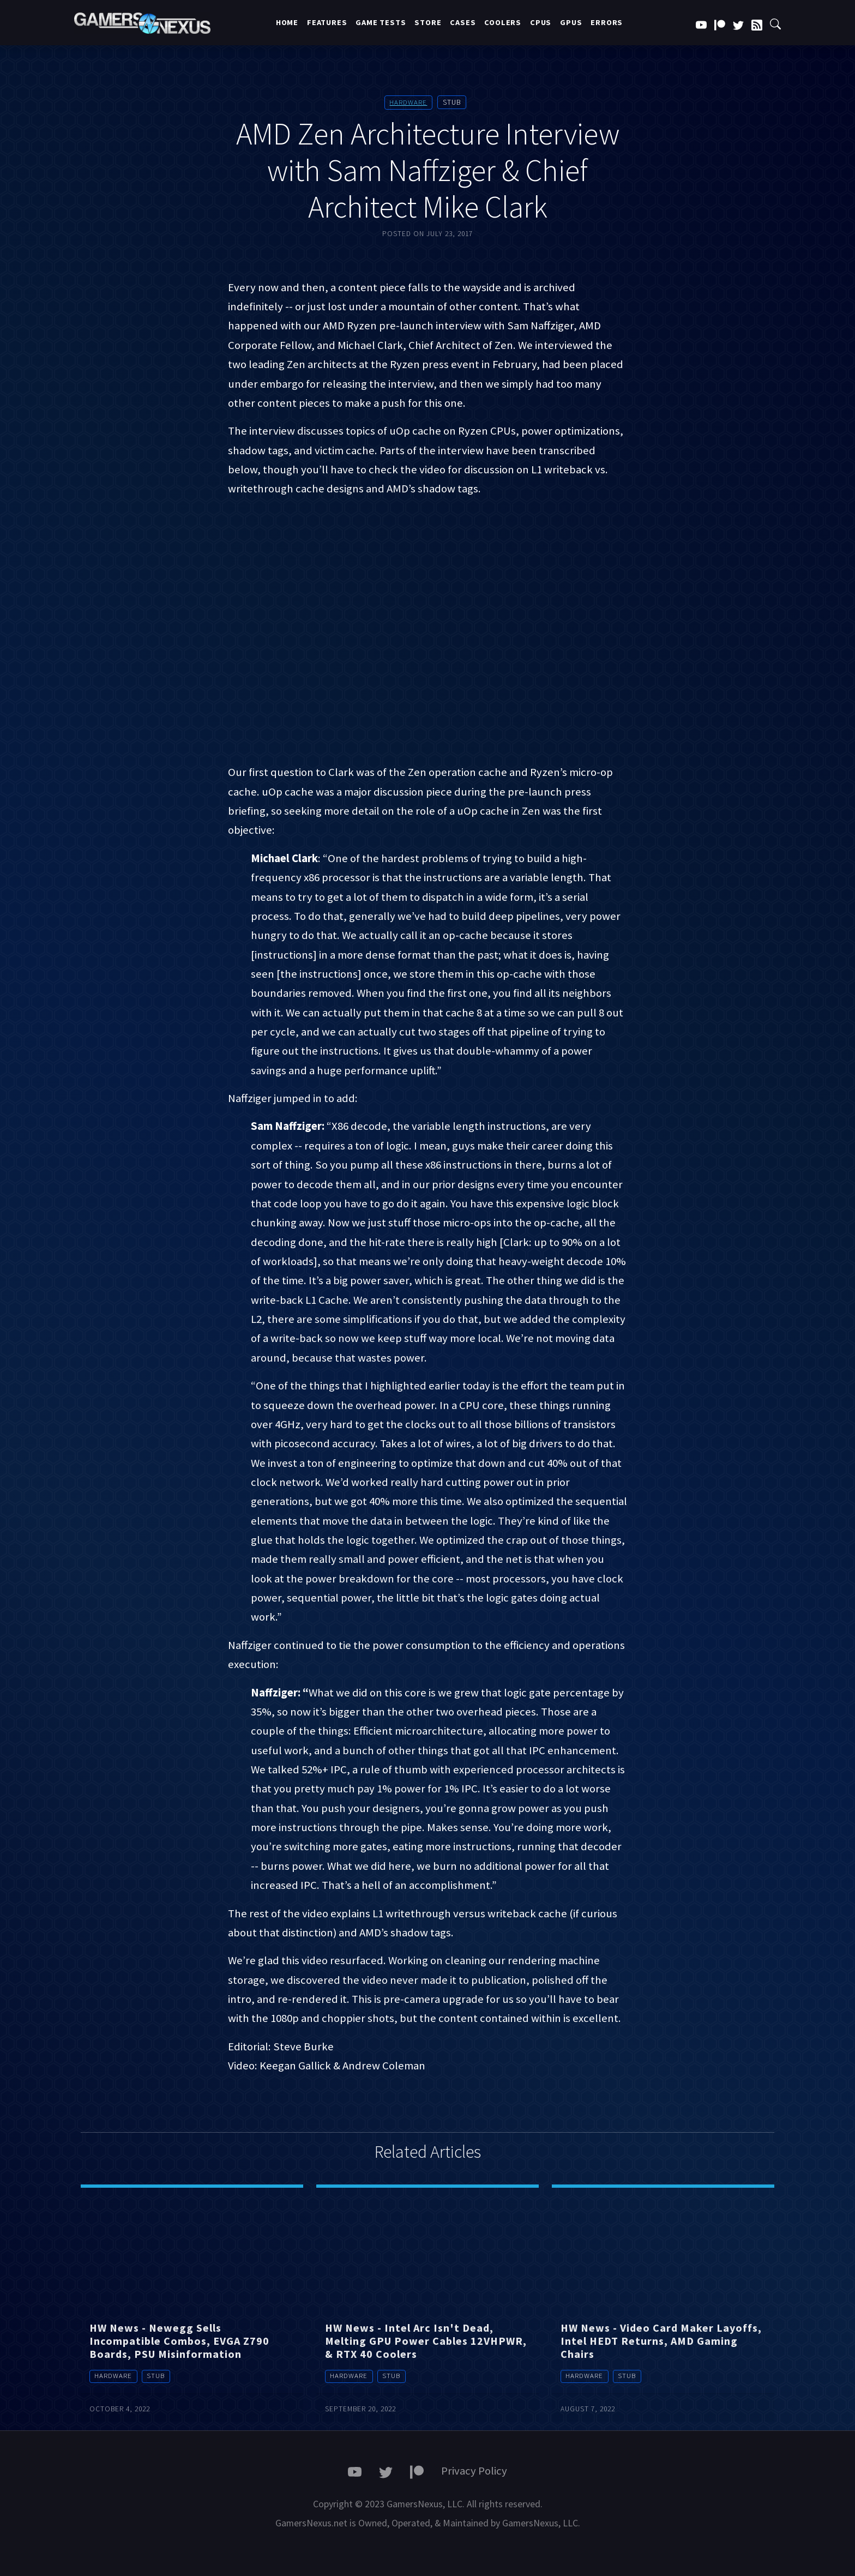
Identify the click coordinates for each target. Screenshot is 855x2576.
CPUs (540, 22)
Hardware (408, 102)
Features (327, 22)
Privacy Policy (474, 2471)
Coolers (502, 22)
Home (287, 22)
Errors (607, 22)
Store (427, 22)
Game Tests (381, 22)
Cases (462, 22)
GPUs (571, 22)
